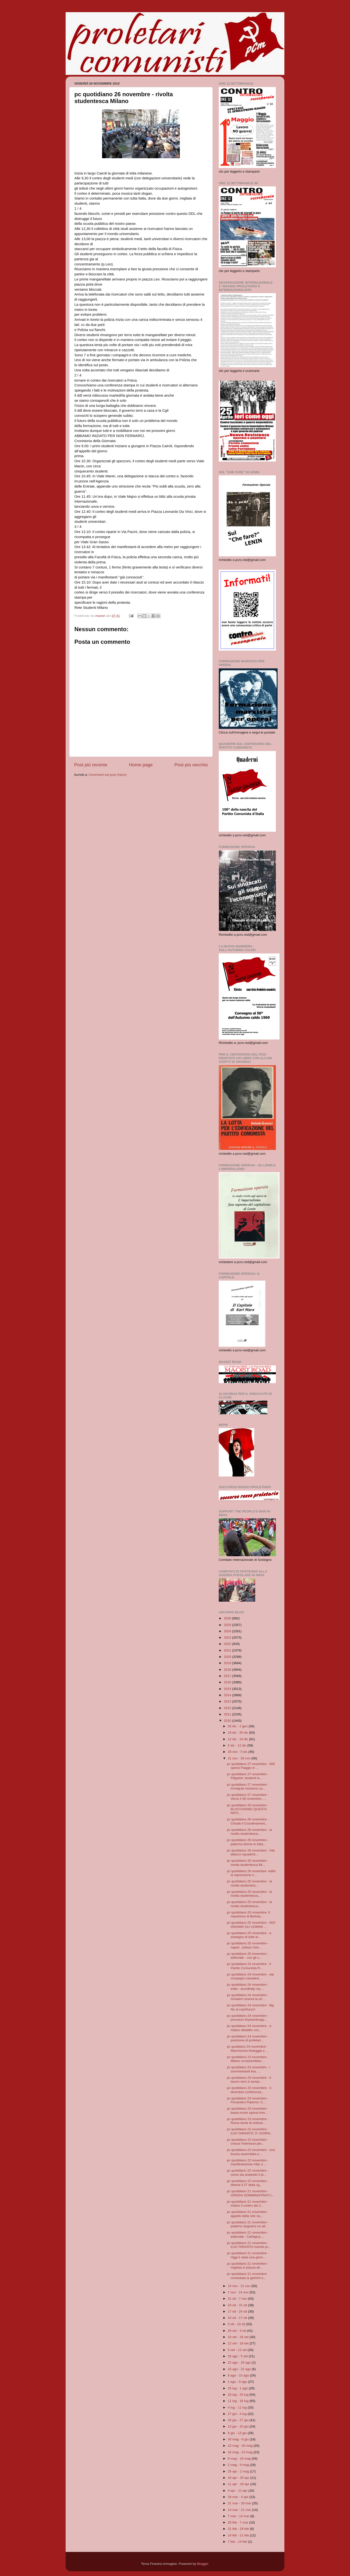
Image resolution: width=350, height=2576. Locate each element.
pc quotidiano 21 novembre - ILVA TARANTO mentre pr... (249, 2245)
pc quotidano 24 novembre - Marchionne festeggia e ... (247, 2048)
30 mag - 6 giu (239, 2439)
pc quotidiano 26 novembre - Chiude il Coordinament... (248, 1821)
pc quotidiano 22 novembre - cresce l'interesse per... (248, 2141)
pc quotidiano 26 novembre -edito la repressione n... (251, 1873)
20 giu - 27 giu (238, 2420)
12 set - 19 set (238, 2343)
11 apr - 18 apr (239, 2484)
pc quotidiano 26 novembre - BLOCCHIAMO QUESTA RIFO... (248, 1809)
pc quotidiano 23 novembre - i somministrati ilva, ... (248, 2069)
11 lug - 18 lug (238, 2401)
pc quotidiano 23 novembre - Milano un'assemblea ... (248, 2059)
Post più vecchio (191, 764)
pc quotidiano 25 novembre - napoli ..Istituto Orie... (248, 1945)
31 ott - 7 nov (238, 2298)
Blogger (202, 2564)
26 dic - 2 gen (238, 1726)
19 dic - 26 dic (238, 1732)
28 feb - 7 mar (238, 2522)
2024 (228, 1631)
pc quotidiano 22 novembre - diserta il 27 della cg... (248, 2183)
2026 (228, 1618)
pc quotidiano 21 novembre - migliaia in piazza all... (248, 2265)
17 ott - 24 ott (238, 2311)
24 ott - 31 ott (238, 2305)
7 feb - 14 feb (238, 2541)
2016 (228, 1682)
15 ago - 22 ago (240, 2369)
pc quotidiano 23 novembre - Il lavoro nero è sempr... (249, 2079)
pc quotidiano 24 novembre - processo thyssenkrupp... (248, 2017)
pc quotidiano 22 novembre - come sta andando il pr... (248, 2172)
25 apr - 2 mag (239, 2471)
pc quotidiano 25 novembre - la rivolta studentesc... (249, 1883)
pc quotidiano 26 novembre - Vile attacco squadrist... (251, 1852)
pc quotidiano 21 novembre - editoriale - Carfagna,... (248, 2234)
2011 (228, 1714)
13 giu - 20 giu (238, 2426)
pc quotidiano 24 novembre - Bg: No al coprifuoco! (250, 2007)
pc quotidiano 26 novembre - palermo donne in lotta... (248, 1842)
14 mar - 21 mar (240, 2510)
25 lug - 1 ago (238, 2388)
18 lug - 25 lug (238, 2394)
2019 (228, 1663)
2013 (228, 1701)
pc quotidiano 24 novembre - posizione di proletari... (248, 2038)
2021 (228, 1650)
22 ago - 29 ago (240, 2362)
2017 (228, 1676)
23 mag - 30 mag (241, 2445)
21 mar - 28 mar (240, 2503)
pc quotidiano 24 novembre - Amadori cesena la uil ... (248, 1997)
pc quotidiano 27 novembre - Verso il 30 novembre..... (248, 1796)
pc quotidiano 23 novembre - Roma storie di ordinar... (248, 2121)
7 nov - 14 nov (238, 2292)
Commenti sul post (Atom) (108, 775)
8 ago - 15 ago (239, 2375)
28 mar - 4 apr (238, 2497)
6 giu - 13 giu (238, 2433)
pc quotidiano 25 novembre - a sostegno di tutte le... (249, 1935)
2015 (228, 1689)
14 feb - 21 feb (239, 2535)
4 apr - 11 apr (238, 2490)
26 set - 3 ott (237, 2330)
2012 (228, 1708)
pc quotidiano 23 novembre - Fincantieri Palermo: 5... (248, 2100)
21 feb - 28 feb (239, 2529)
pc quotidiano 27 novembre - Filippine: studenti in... (248, 1776)
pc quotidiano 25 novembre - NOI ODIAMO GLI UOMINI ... (251, 1924)
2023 (228, 1637)
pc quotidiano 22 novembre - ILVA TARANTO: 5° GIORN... (250, 2131)
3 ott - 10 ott (237, 2324)
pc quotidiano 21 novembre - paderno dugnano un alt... (248, 2224)
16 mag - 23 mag (241, 2452)
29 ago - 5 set (238, 2356)
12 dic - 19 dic (238, 1739)
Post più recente (90, 764)
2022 (228, 1644)
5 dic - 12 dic (237, 1745)
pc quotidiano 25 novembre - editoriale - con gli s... (248, 1955)
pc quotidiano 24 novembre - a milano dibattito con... (249, 2028)
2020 (228, 1657)
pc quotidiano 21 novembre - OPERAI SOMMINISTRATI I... (250, 2193)
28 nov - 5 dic (238, 1752)
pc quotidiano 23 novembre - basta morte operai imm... (248, 2110)
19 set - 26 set (238, 2337)
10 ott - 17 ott (238, 2318)
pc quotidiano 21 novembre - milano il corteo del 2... (248, 2203)
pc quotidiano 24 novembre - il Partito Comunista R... (249, 1966)
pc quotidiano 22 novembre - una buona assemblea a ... (251, 2152)
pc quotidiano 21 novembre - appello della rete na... (248, 2214)
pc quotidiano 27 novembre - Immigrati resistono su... (248, 1786)
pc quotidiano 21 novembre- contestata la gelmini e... (247, 2275)
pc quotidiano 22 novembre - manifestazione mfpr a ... (248, 2162)
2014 (228, 1695)
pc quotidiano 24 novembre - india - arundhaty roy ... (248, 1986)
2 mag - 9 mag (239, 2465)
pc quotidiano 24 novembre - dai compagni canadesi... (250, 1976)
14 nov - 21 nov (239, 2286)
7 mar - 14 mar (239, 2516)
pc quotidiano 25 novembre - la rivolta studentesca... (249, 1893)
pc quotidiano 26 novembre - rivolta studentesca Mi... (248, 1862)
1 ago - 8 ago (238, 2382)
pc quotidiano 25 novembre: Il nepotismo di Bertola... (248, 1914)
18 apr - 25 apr (239, 2478)
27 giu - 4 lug (238, 2414)
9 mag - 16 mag (240, 2458)
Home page (141, 764)
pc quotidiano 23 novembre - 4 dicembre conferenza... (249, 2090)
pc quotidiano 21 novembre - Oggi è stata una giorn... (248, 2255)
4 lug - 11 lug (238, 2407)
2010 (228, 1720)
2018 (228, 1669)
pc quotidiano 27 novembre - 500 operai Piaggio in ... (251, 1766)
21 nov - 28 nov (239, 1758)
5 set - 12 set (238, 2350)
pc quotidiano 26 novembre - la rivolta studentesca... (249, 1831)
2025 (228, 1625)
